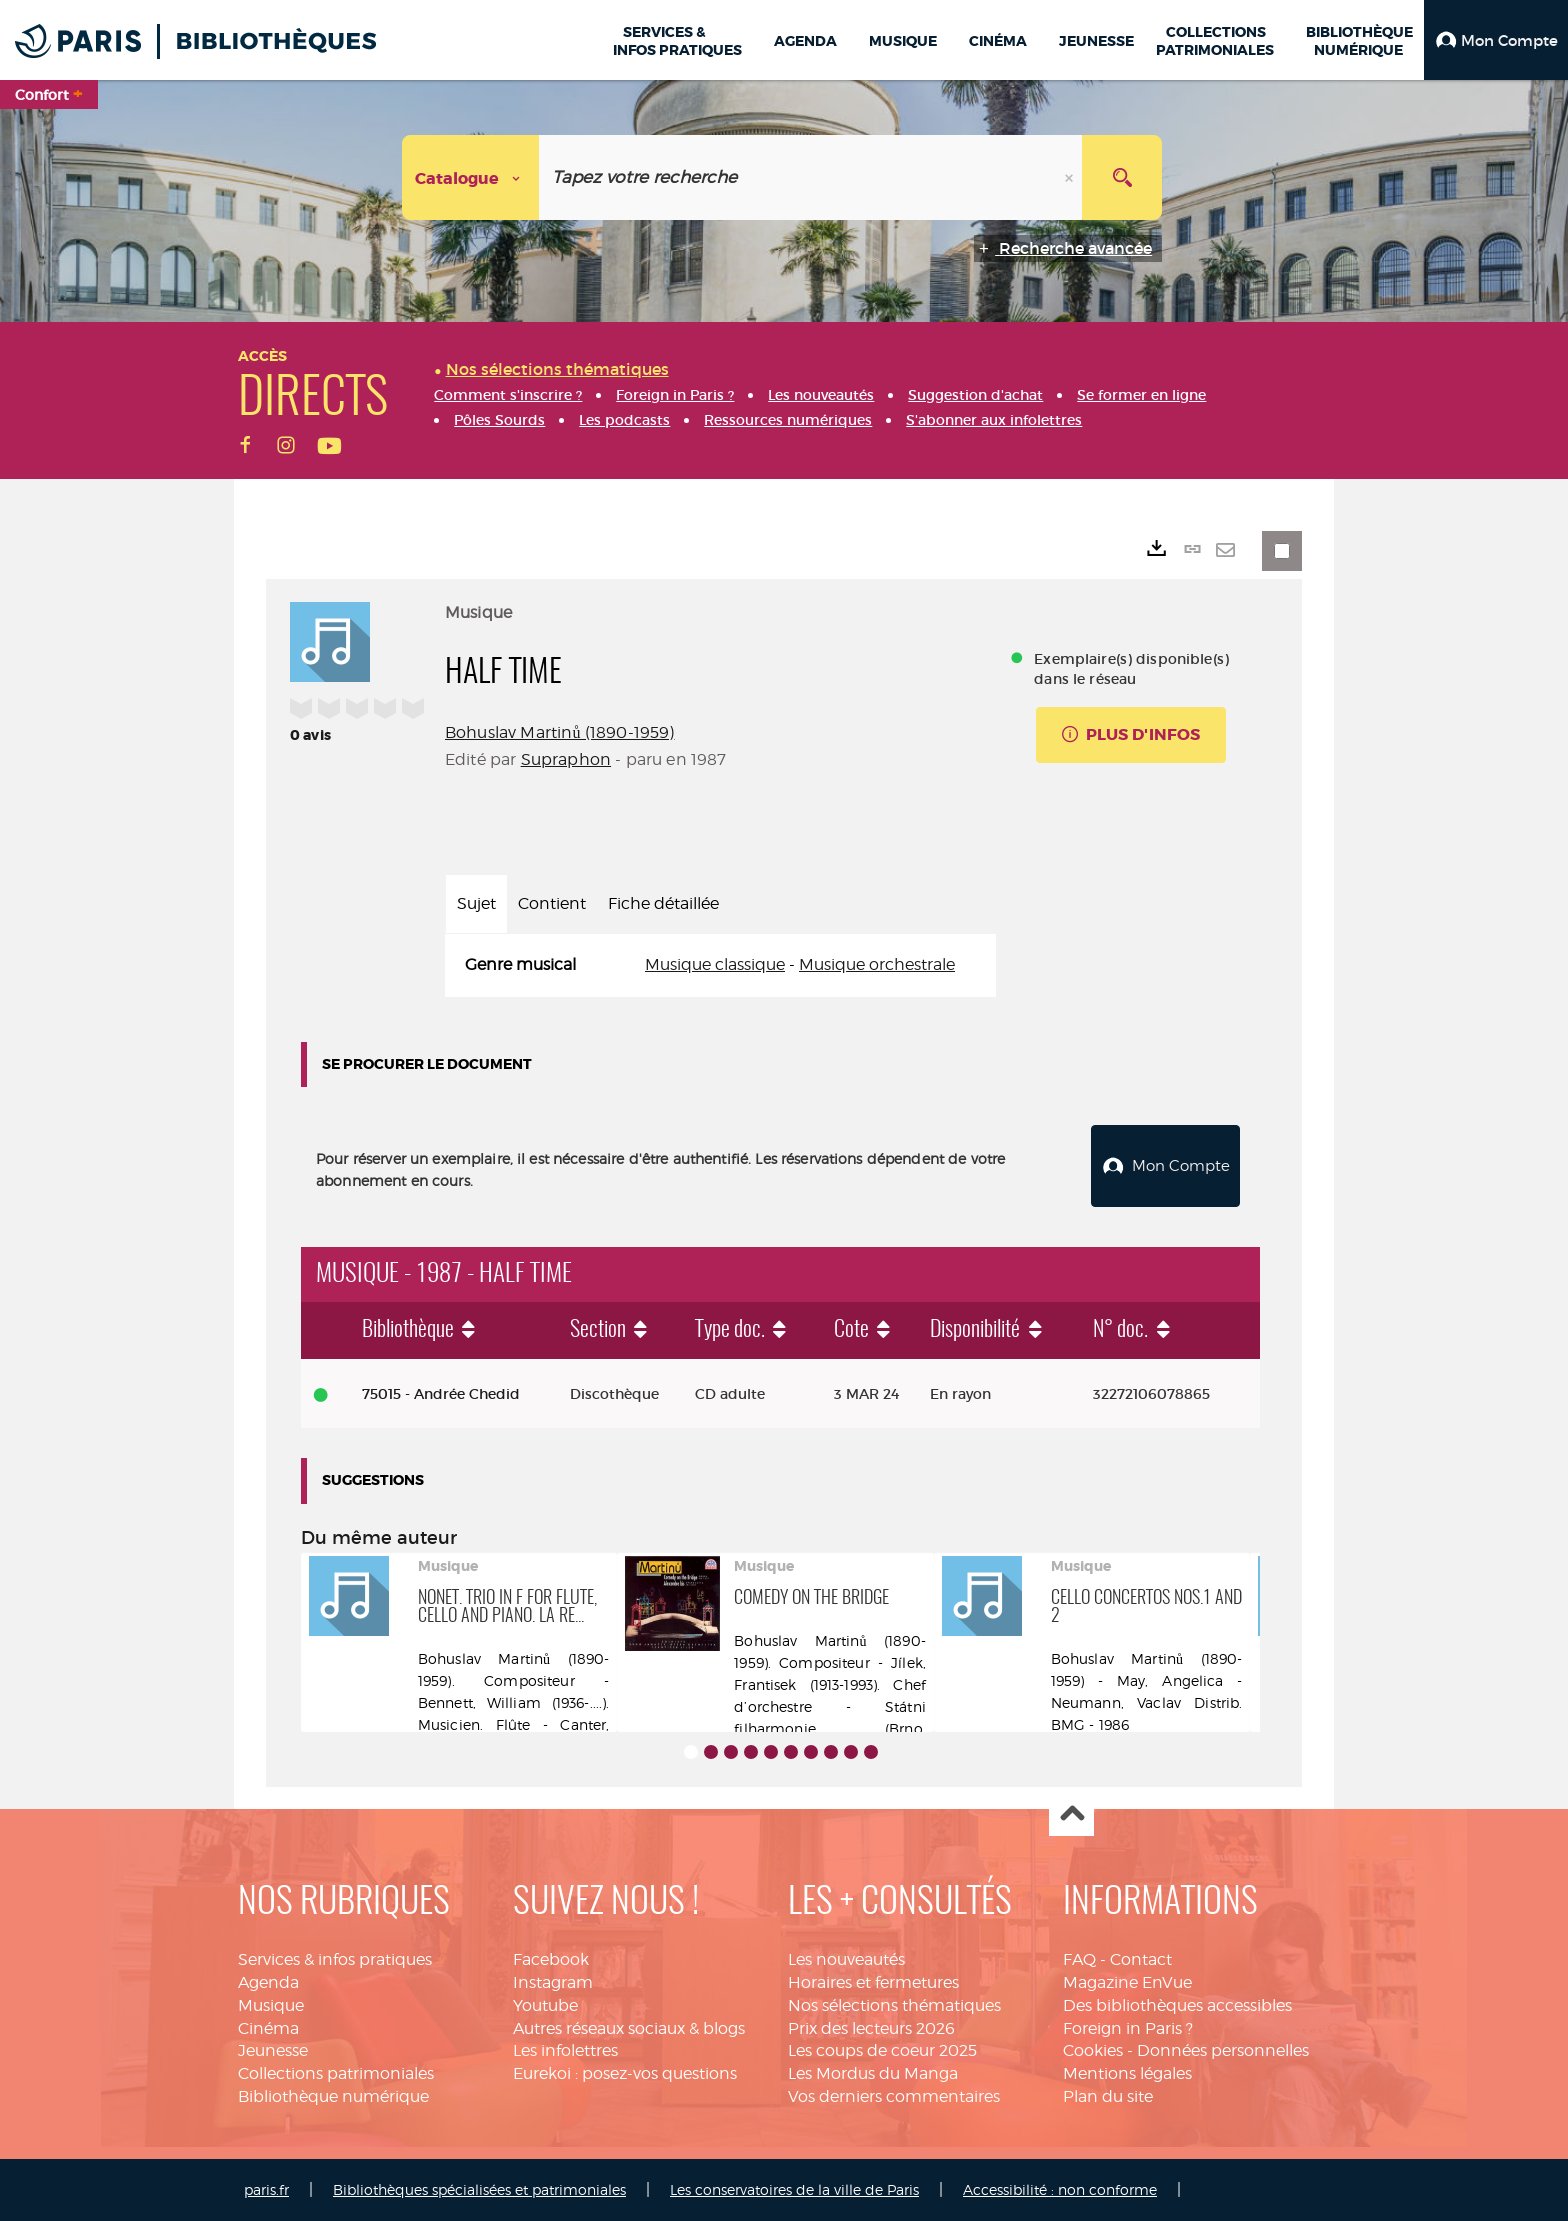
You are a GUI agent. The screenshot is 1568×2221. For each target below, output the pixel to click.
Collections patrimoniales (336, 2073)
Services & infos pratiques (335, 1959)
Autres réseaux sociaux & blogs (629, 2027)
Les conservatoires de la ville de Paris (794, 2189)
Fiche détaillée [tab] (663, 903)
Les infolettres (565, 2050)
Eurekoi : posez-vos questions (625, 2073)
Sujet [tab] (476, 903)
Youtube (545, 2004)
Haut (1071, 1814)
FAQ (1079, 1959)
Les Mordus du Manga (873, 2073)
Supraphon (566, 759)
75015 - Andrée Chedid (441, 1393)
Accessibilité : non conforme (1060, 2189)
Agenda (268, 1981)
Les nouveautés (846, 1959)
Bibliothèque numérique (333, 2096)
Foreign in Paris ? (1128, 2027)
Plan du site (1108, 2096)
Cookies (1093, 2050)
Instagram (553, 1981)
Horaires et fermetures (873, 1981)
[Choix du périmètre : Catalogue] (471, 177)
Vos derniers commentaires (894, 2096)
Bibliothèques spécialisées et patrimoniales (479, 2189)
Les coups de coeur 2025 (882, 2050)
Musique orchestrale (877, 964)
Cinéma (268, 2027)
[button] (1496, 40)
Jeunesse (273, 2050)
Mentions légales (1127, 2073)
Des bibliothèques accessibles (1177, 2004)
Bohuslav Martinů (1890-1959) (559, 732)
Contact (1141, 1959)
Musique (271, 2004)
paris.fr (266, 2189)
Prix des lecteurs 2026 (871, 2027)
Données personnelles (1223, 2050)
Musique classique (715, 964)
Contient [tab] (552, 903)
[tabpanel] (720, 965)
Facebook (551, 1959)
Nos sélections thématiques (894, 2004)
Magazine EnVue (1127, 1981)
